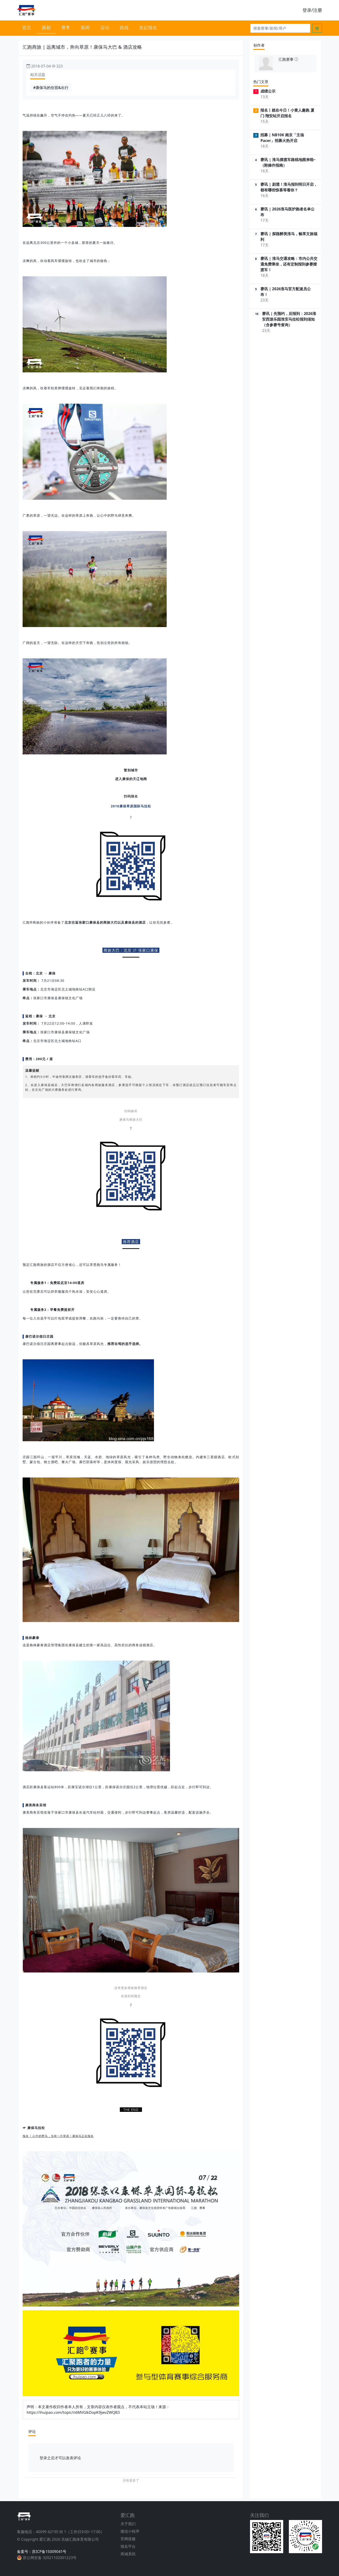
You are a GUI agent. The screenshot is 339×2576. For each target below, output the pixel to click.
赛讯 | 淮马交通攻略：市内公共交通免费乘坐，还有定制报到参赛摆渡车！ (288, 264)
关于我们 (128, 2523)
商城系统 (128, 2553)
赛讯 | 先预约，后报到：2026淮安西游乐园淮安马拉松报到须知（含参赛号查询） (289, 319)
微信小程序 (130, 2531)
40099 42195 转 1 (51, 2531)
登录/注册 (312, 10)
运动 (104, 27)
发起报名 (148, 27)
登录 (43, 2457)
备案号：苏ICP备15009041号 (41, 2551)
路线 (124, 27)
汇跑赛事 (286, 59)
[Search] (280, 28)
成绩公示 (267, 91)
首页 (26, 27)
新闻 (85, 27)
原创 (46, 27)
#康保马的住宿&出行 (51, 87)
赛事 (65, 27)
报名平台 (128, 2546)
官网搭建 (128, 2538)
